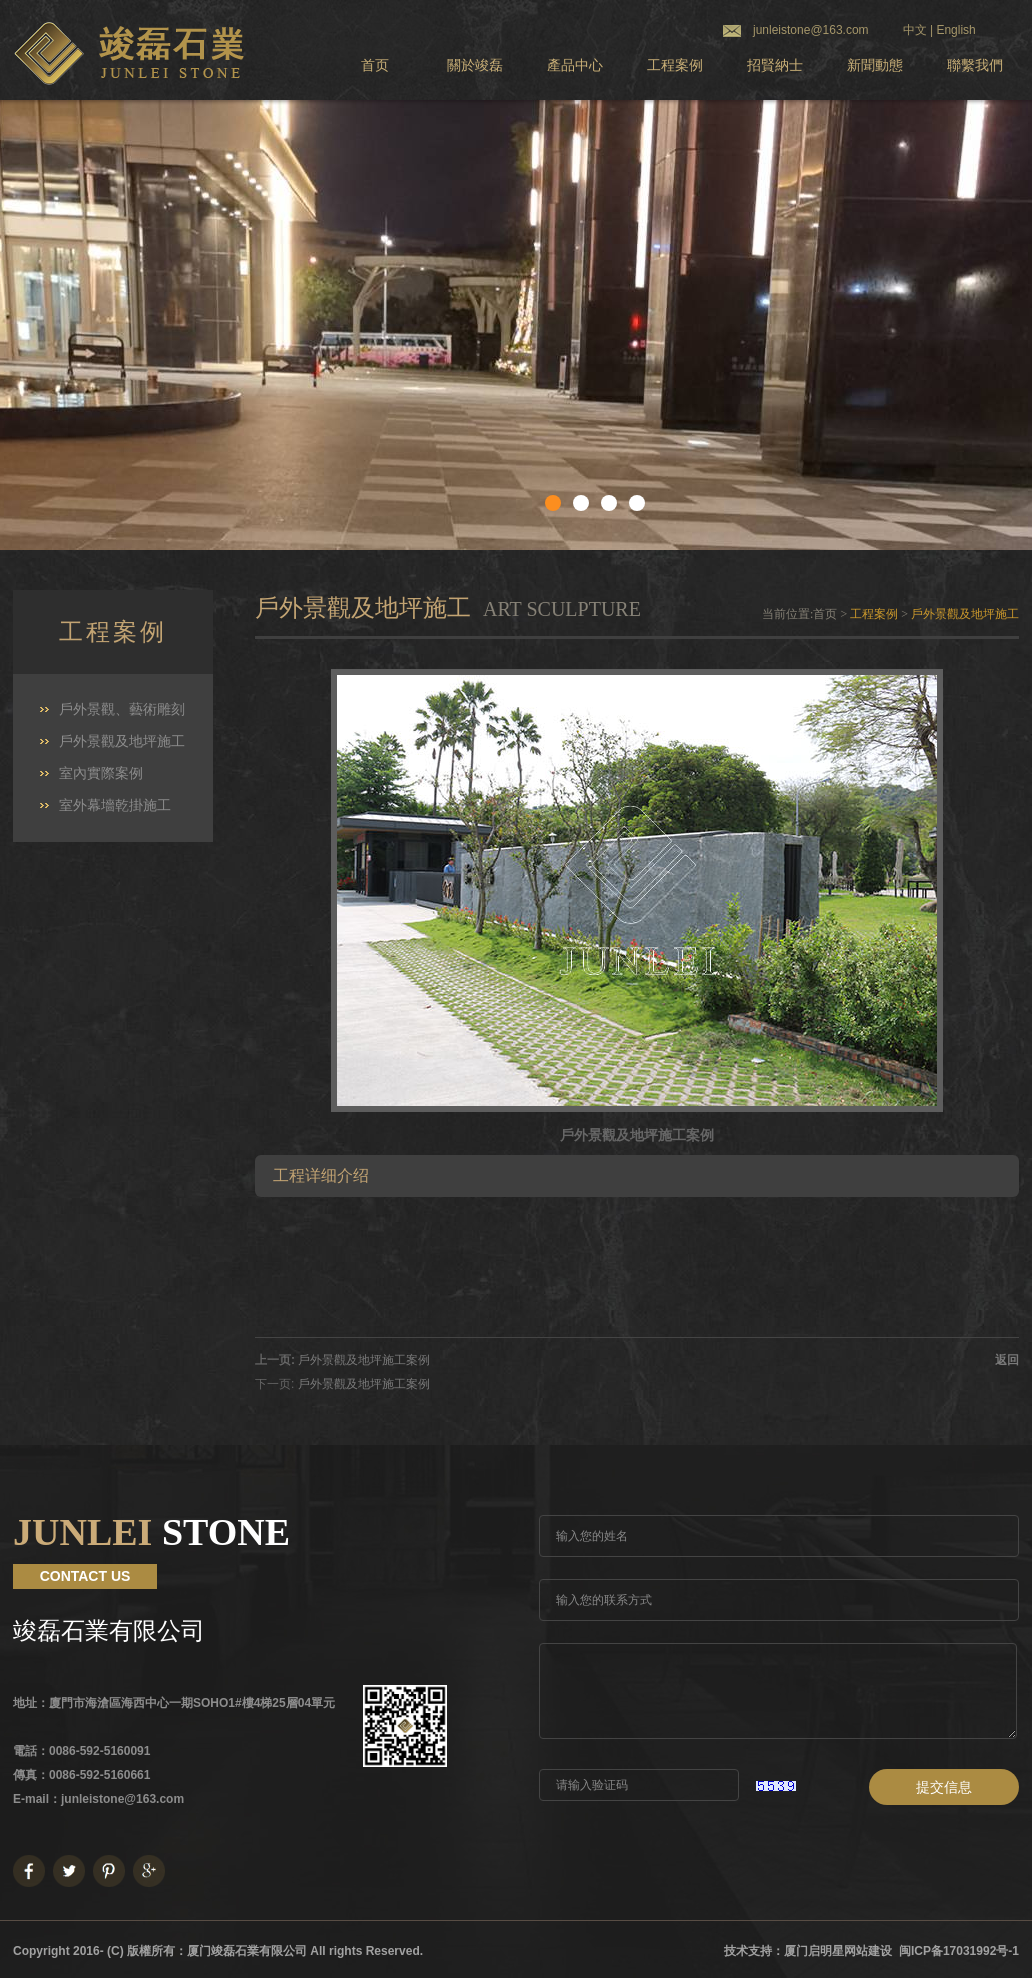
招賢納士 (775, 65)
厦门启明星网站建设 (838, 1951)
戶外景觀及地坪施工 (122, 741)
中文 (915, 30)
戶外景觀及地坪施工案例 (364, 1360)
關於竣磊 (475, 65)
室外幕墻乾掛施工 (115, 805)
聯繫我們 (975, 65)
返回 (1007, 1360)
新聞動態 (875, 65)
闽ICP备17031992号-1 (959, 1951)
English (955, 30)
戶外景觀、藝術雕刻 (122, 709)
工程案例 (675, 65)
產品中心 (575, 65)
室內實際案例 (101, 773)
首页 (375, 65)
